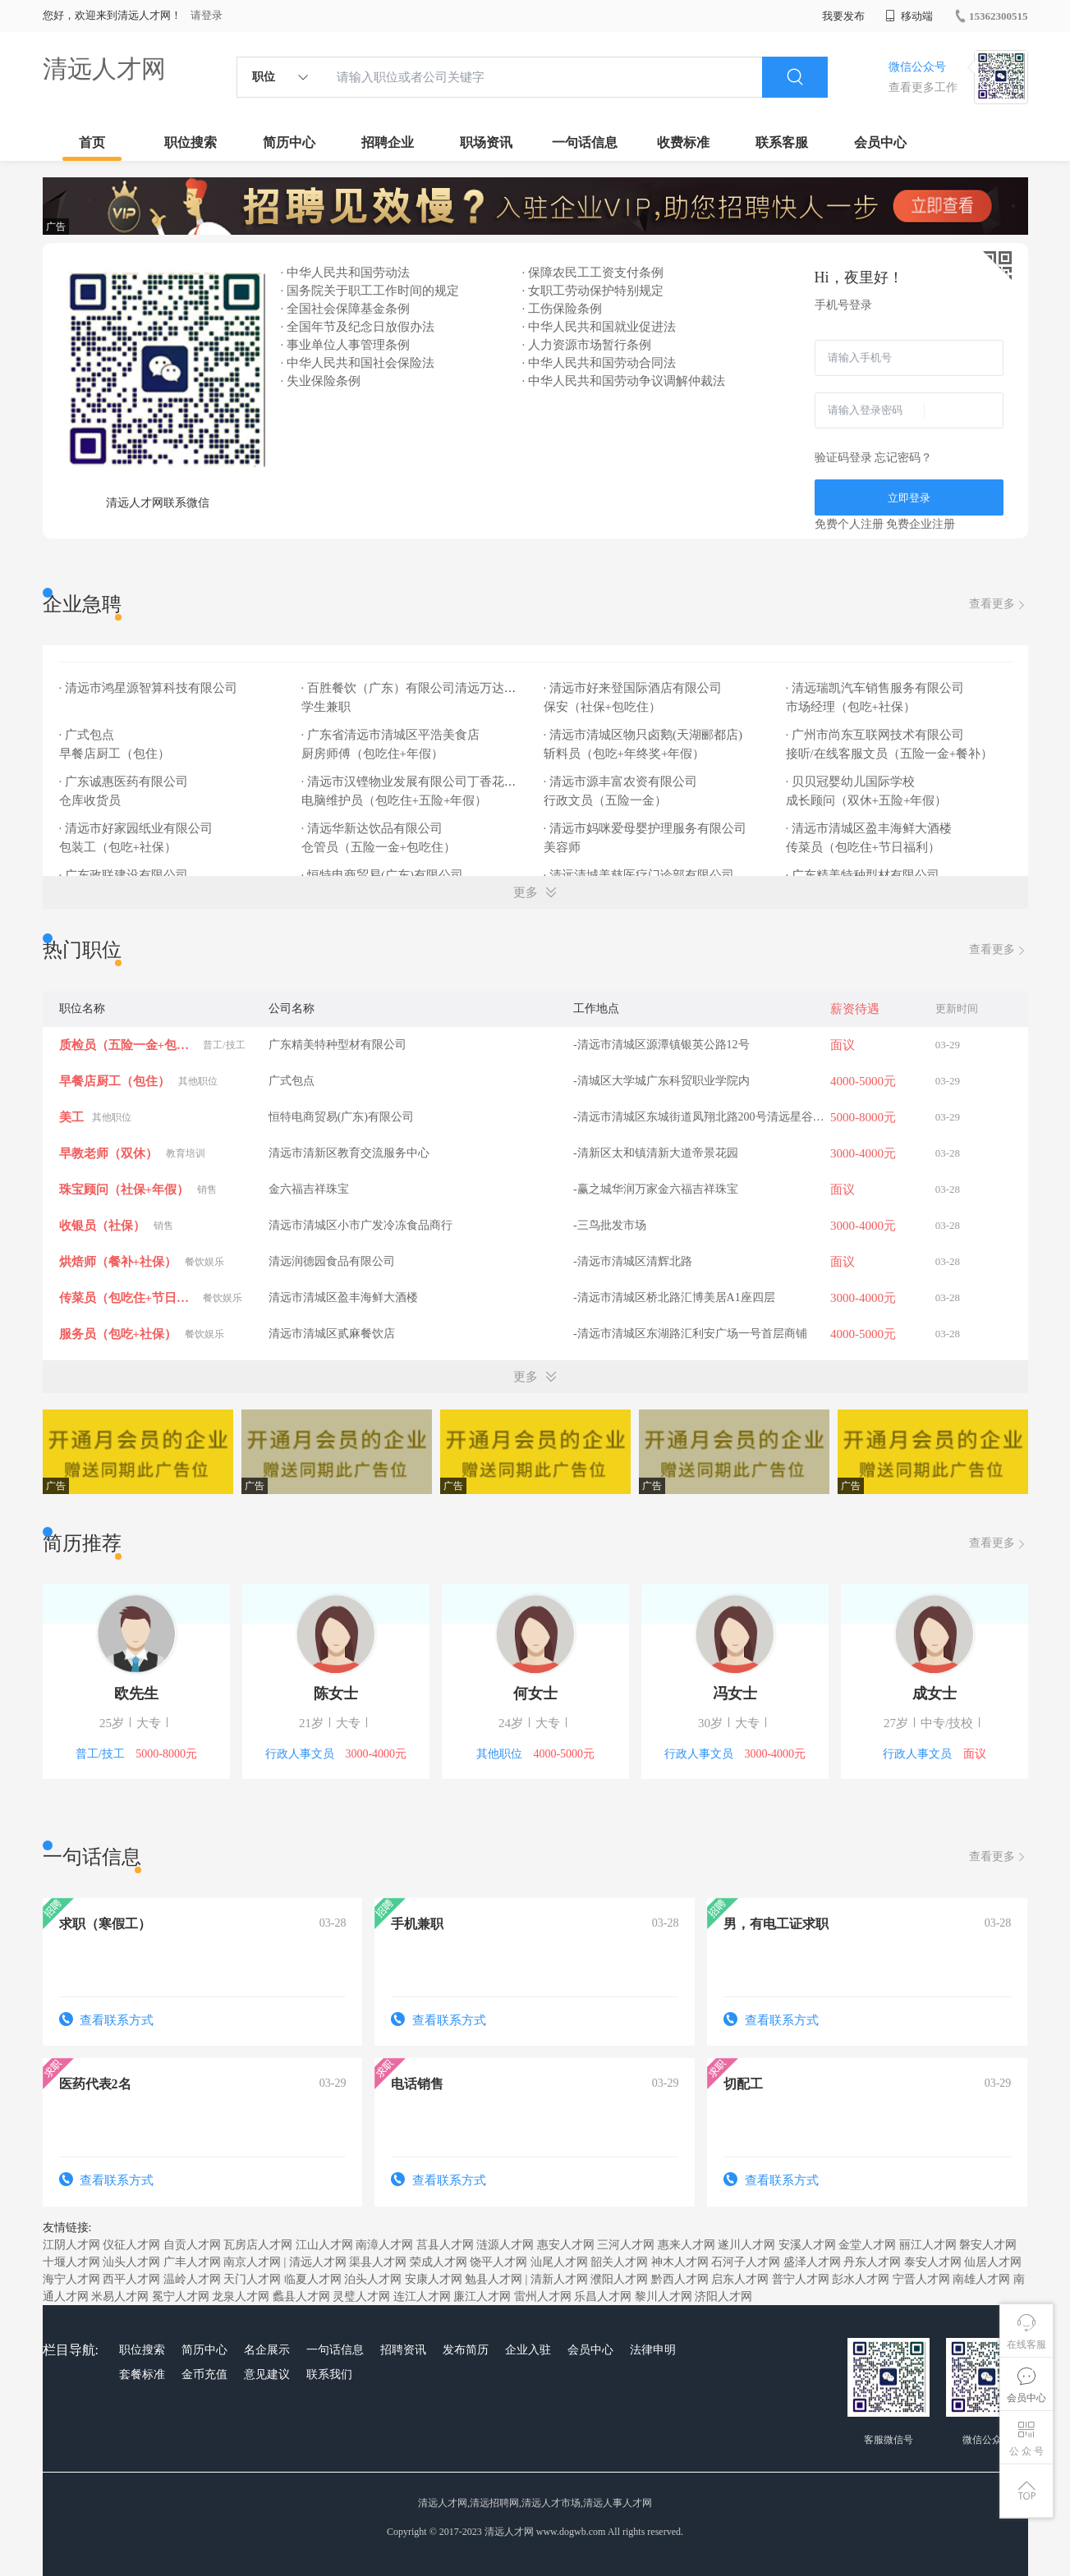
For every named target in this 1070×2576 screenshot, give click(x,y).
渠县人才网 (377, 2262)
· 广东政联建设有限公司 (124, 875)
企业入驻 (528, 2350)
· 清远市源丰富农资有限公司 (621, 781)
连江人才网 (422, 2296)
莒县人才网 (445, 2245)
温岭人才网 (192, 2279)
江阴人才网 (71, 2245)
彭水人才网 (860, 2279)
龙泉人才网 (240, 2296)
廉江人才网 (482, 2296)
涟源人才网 (505, 2245)
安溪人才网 (807, 2245)
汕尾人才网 (559, 2262)
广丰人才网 (192, 2262)
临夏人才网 (313, 2279)
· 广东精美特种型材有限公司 (863, 875)
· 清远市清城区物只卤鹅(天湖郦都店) (643, 734)
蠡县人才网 (301, 2296)
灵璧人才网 (361, 2296)
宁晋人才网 (921, 2279)
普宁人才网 (800, 2279)
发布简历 (466, 2350)
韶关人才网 (619, 2262)
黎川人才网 (663, 2296)
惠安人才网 (566, 2245)
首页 (92, 142)
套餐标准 (142, 2374)
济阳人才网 (723, 2296)
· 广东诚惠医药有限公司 (124, 781)
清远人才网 (104, 68)
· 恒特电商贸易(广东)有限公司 (382, 875)
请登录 (207, 15)
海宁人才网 (71, 2279)
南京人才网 (252, 2262)
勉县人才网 (493, 2279)
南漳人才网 (384, 2245)
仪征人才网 (131, 2245)
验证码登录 (843, 457)
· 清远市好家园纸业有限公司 (136, 828)
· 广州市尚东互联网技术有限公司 (875, 734)
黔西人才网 (680, 2279)
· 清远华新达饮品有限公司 (372, 828)
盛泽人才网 (812, 2262)
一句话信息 (585, 142)
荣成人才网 (438, 2262)
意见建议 (267, 2374)
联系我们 (329, 2374)
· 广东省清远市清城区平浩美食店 (390, 734)
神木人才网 (680, 2262)
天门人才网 (252, 2279)
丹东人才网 (872, 2262)
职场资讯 (486, 142)
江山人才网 (324, 2245)
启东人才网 (740, 2279)
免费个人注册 (849, 524)
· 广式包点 (87, 734)
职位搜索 (190, 142)
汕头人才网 (131, 2262)
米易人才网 (120, 2296)
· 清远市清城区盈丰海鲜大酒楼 (869, 828)
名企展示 (267, 2350)
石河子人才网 (745, 2262)
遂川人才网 (746, 2245)
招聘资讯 (403, 2350)
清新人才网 (559, 2279)
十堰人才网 (71, 2262)
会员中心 (880, 142)
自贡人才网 (192, 2245)
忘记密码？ (903, 457)
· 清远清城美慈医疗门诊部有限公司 (639, 875)
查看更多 (998, 605)
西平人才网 (131, 2279)
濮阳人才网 (619, 2279)
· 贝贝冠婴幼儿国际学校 (851, 781)
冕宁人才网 (180, 2296)
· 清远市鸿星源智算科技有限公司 (148, 687)
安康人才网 (433, 2279)
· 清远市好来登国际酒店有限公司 (633, 687)
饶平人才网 (498, 2262)
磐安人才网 (988, 2245)
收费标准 (683, 142)
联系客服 (781, 142)
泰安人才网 (933, 2262)
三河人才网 (625, 2245)
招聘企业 (387, 142)
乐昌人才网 (602, 2296)
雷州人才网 (543, 2296)
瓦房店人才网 (257, 2245)
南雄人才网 (981, 2279)
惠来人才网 (686, 2245)
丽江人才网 (928, 2245)
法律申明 (653, 2350)
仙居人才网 (993, 2262)
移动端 (909, 16)
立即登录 (909, 498)
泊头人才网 (373, 2279)
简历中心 (289, 142)
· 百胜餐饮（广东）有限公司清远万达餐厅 (415, 687)
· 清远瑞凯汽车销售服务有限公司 (875, 687)
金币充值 (204, 2374)
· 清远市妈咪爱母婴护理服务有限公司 (645, 828)
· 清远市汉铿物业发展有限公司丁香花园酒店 (421, 781)
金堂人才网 (867, 2245)
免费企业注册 (920, 524)
